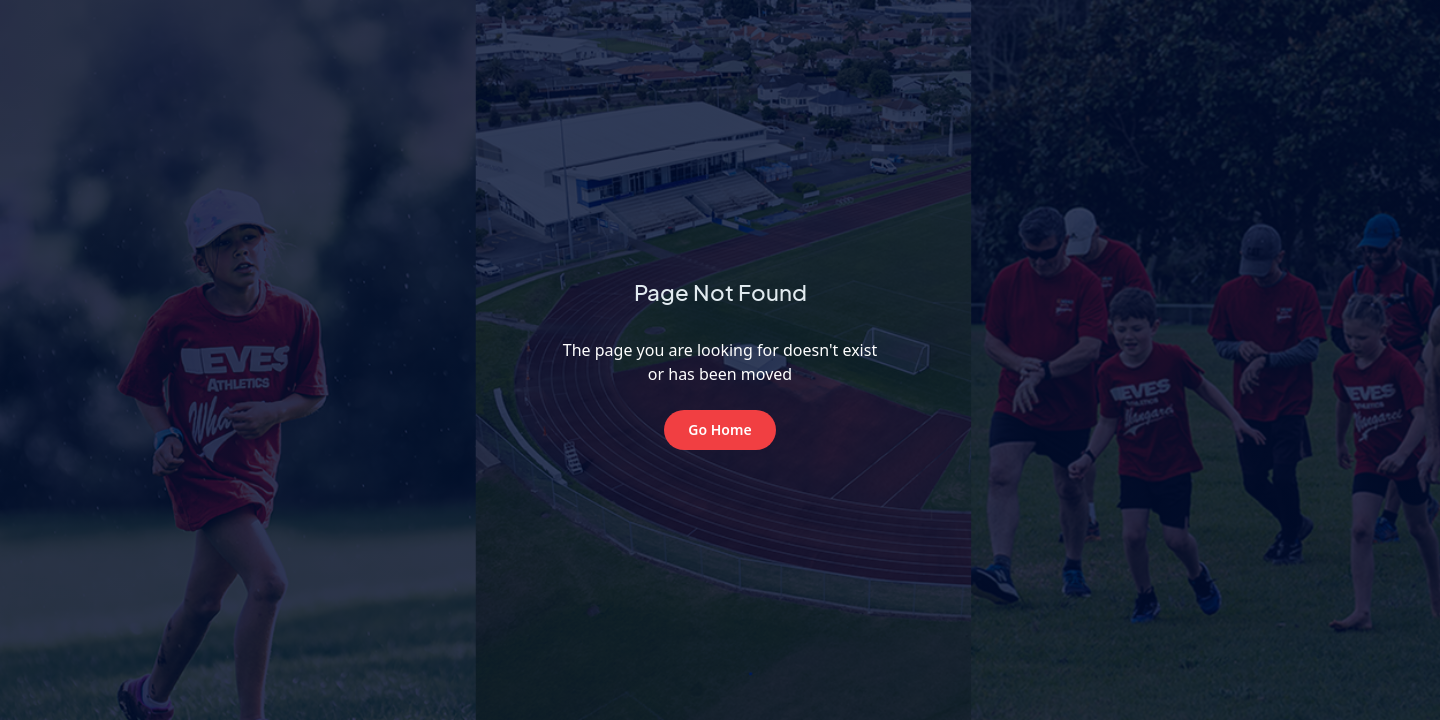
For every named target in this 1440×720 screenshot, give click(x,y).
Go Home (719, 429)
